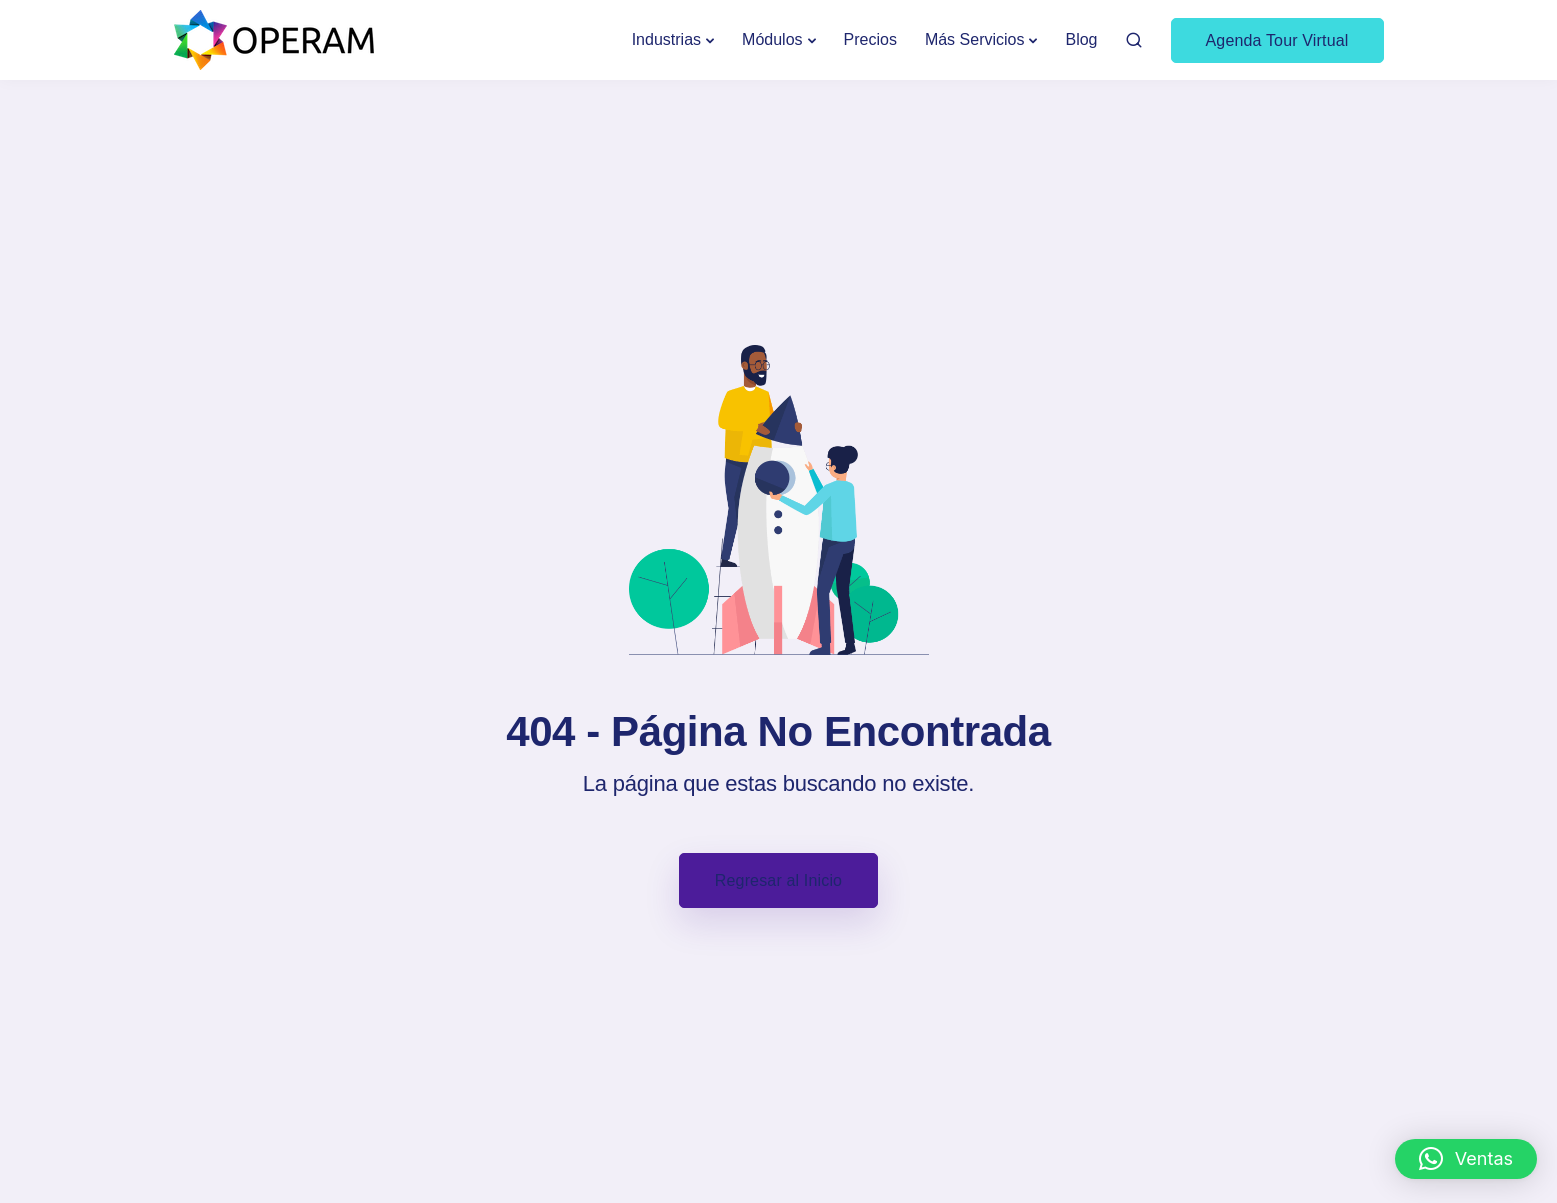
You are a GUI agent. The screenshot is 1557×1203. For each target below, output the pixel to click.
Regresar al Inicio (778, 880)
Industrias (666, 39)
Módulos (772, 39)
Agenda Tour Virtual (1277, 40)
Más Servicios (975, 39)
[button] (1466, 1159)
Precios (870, 39)
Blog (1081, 39)
